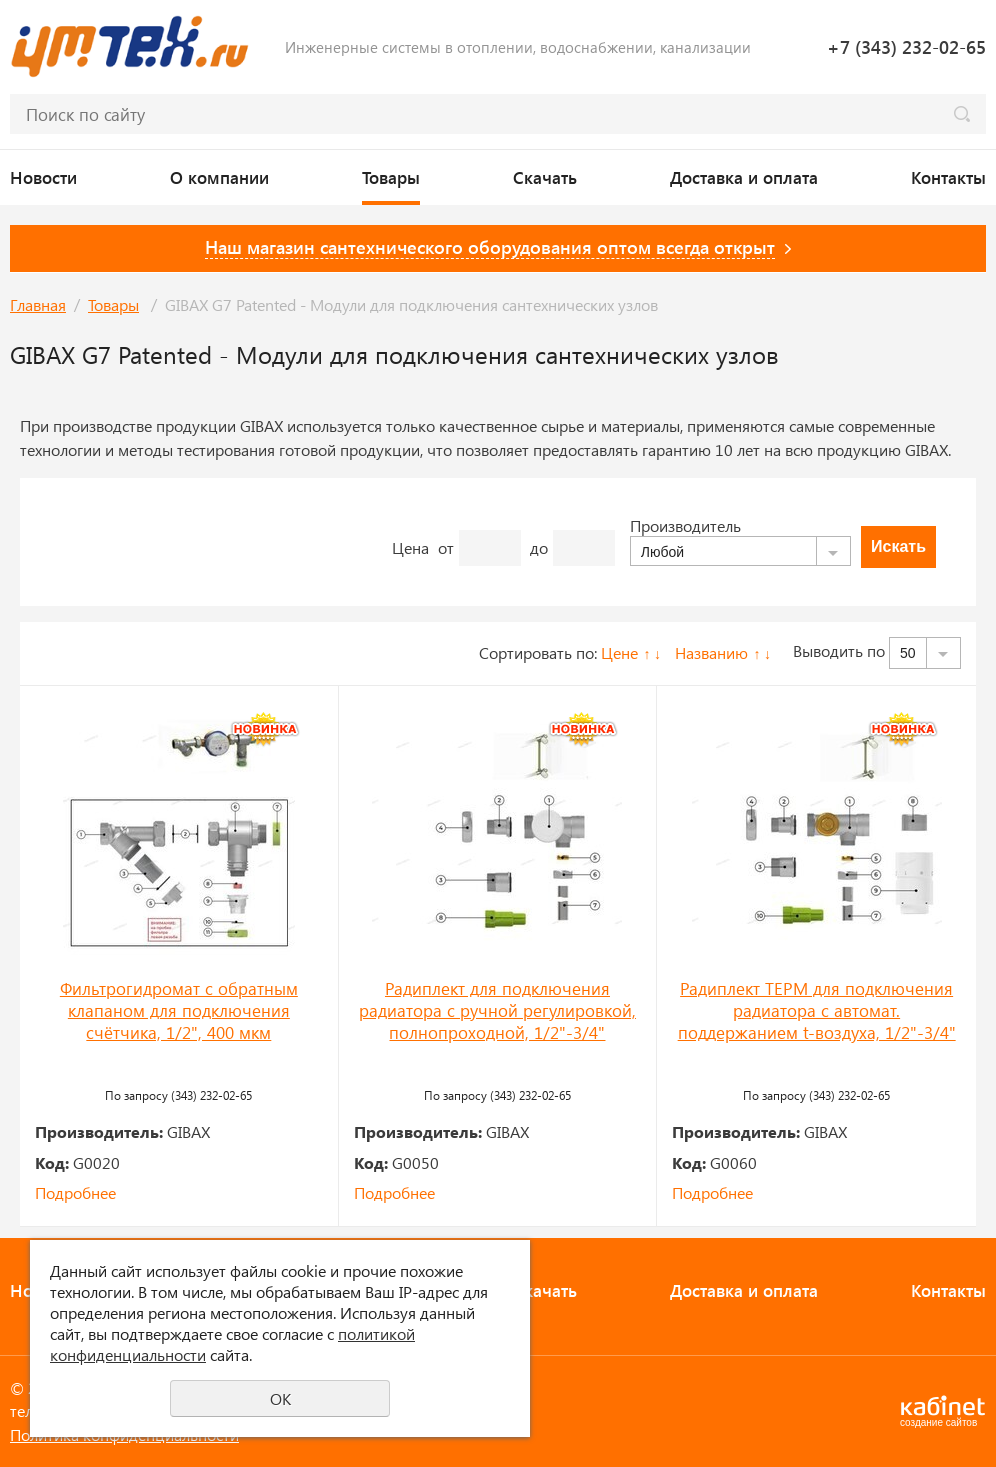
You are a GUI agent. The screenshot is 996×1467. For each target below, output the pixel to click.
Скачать (545, 177)
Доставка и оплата (744, 177)
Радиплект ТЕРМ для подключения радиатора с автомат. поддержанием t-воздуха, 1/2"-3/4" (817, 1010)
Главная (38, 304)
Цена (410, 547)
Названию (711, 652)
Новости (43, 177)
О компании (219, 177)
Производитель (685, 525)
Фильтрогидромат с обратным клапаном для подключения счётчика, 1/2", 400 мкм (179, 1010)
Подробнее (75, 1192)
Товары (391, 177)
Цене (619, 652)
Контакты (948, 177)
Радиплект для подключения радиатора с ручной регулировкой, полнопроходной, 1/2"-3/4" (497, 1010)
